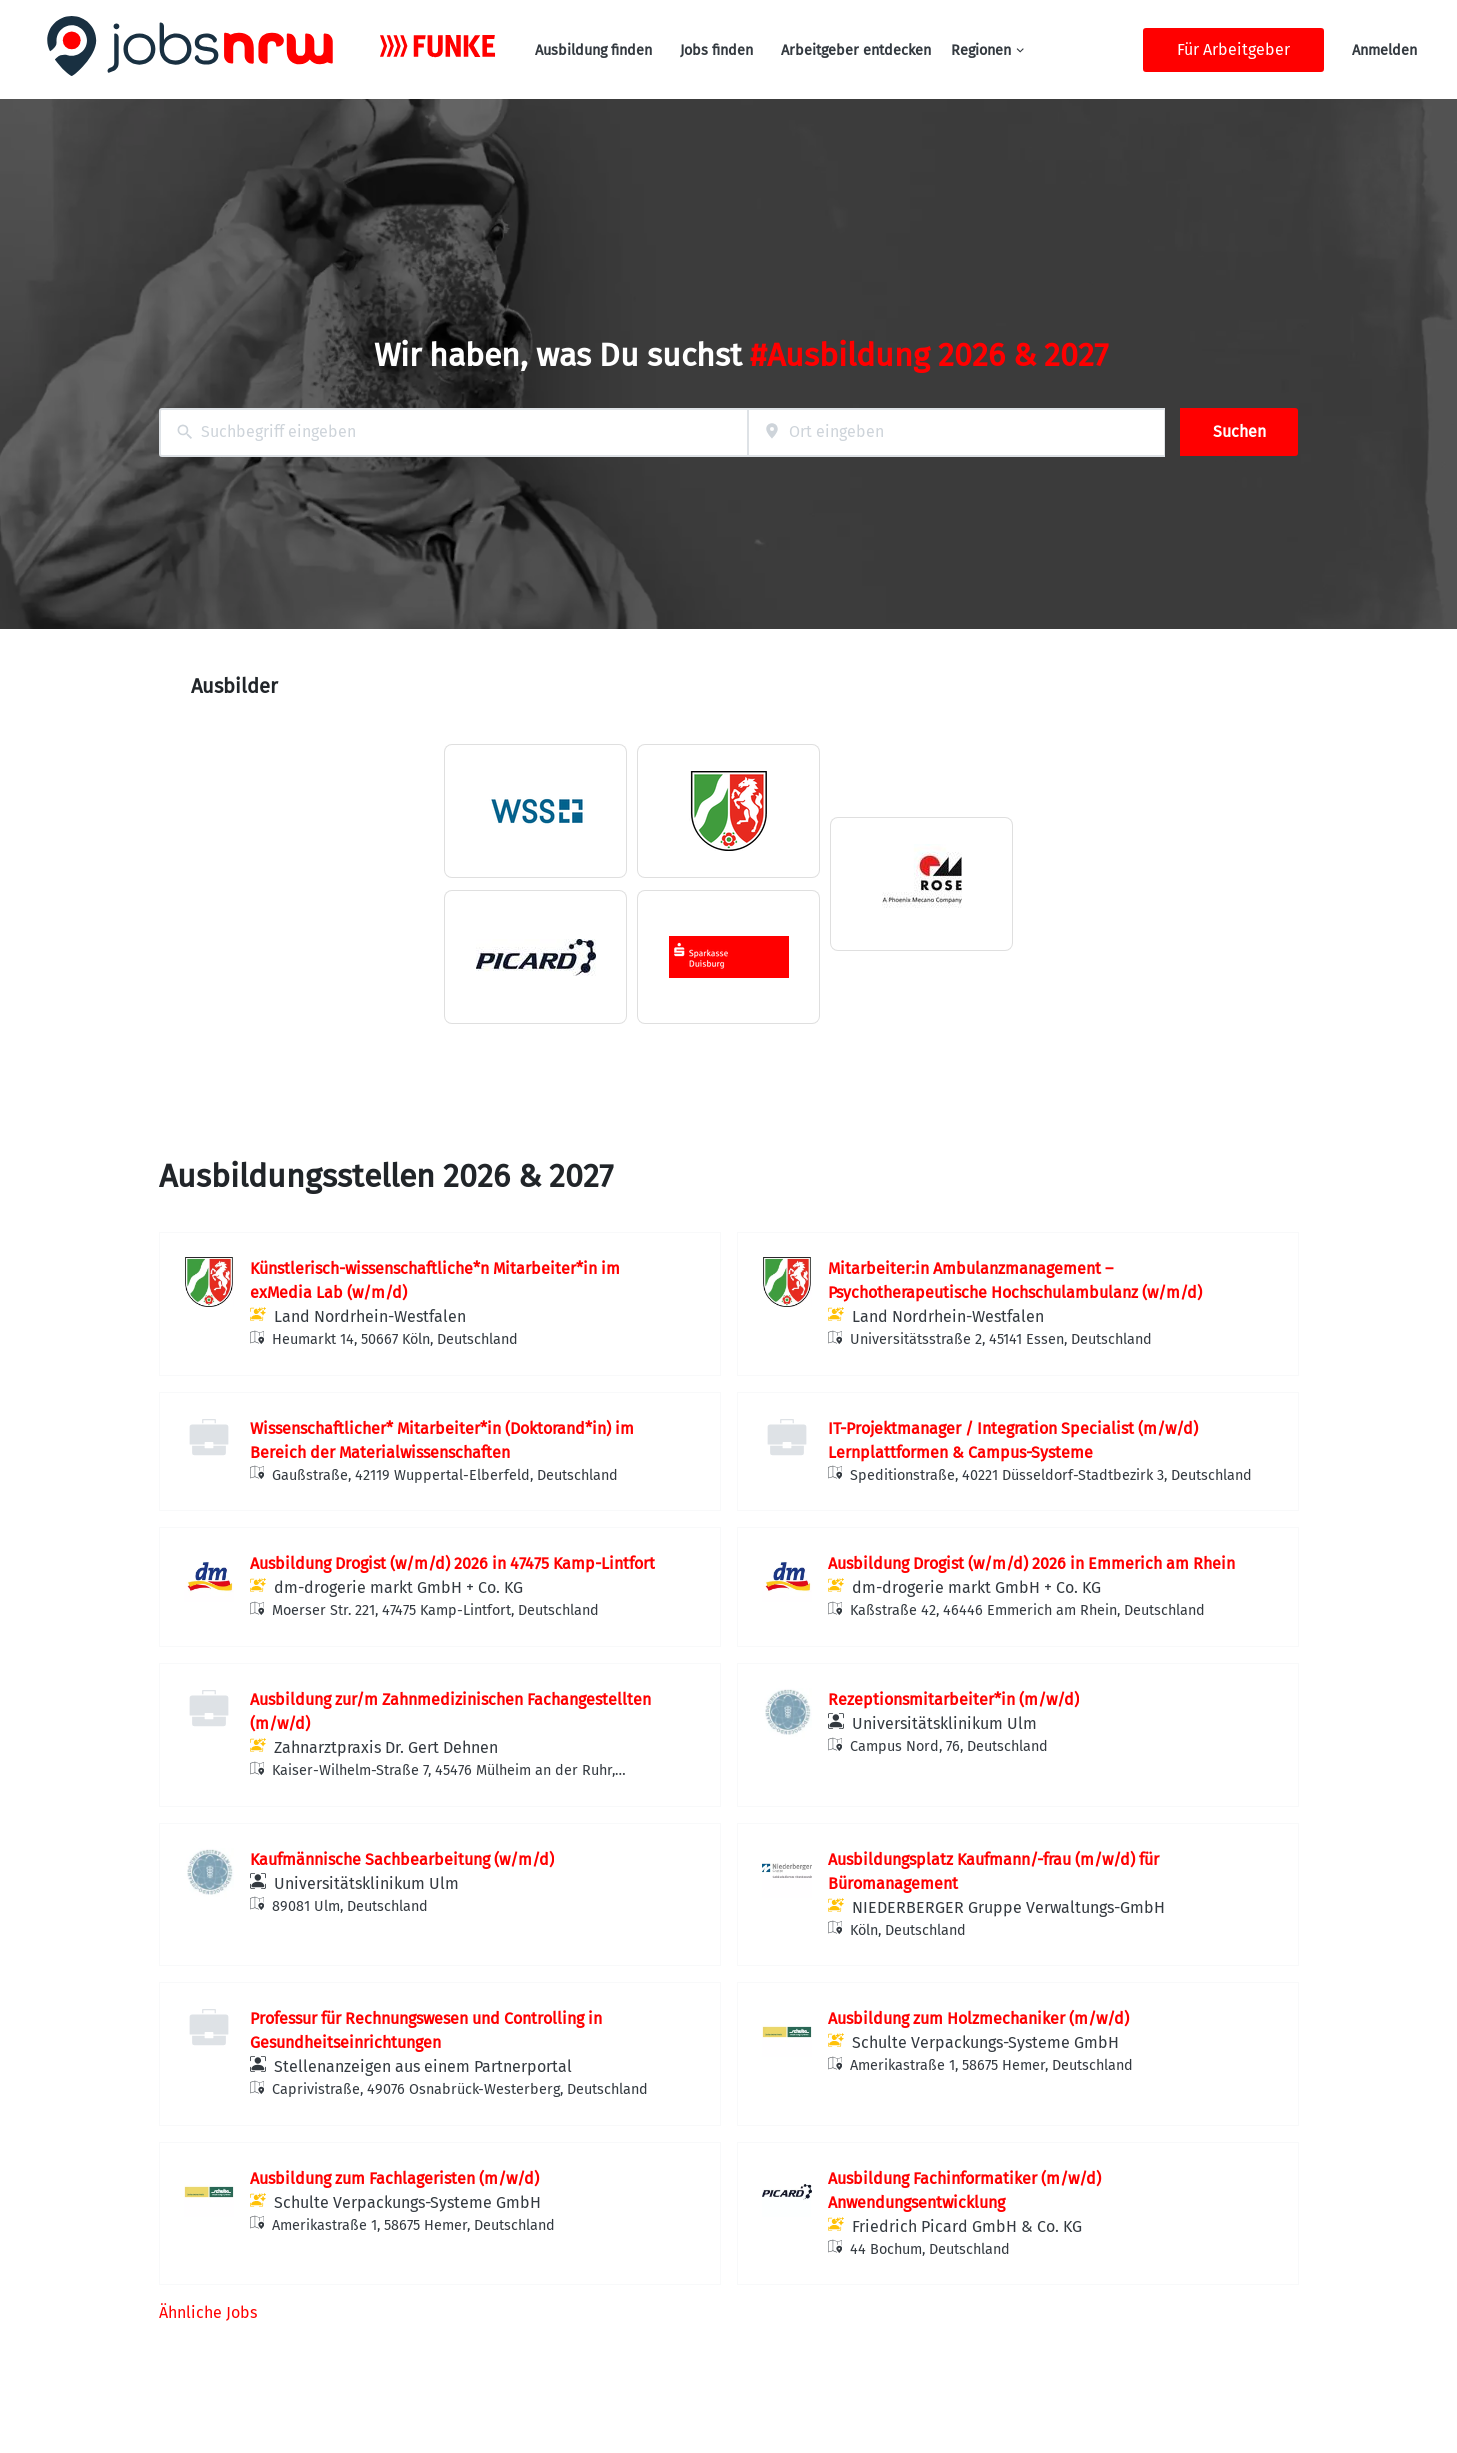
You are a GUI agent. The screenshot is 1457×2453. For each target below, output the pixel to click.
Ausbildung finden (593, 50)
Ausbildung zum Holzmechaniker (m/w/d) (978, 2018)
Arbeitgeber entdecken (856, 50)
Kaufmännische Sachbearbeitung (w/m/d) (402, 1859)
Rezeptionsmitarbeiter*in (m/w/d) (953, 1699)
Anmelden (1384, 50)
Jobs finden (716, 50)
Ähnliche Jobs (208, 2312)
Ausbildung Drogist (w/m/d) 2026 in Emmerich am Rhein (1031, 1563)
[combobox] (453, 432)
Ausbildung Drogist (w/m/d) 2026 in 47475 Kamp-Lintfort (452, 1563)
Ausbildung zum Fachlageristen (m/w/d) (394, 2178)
